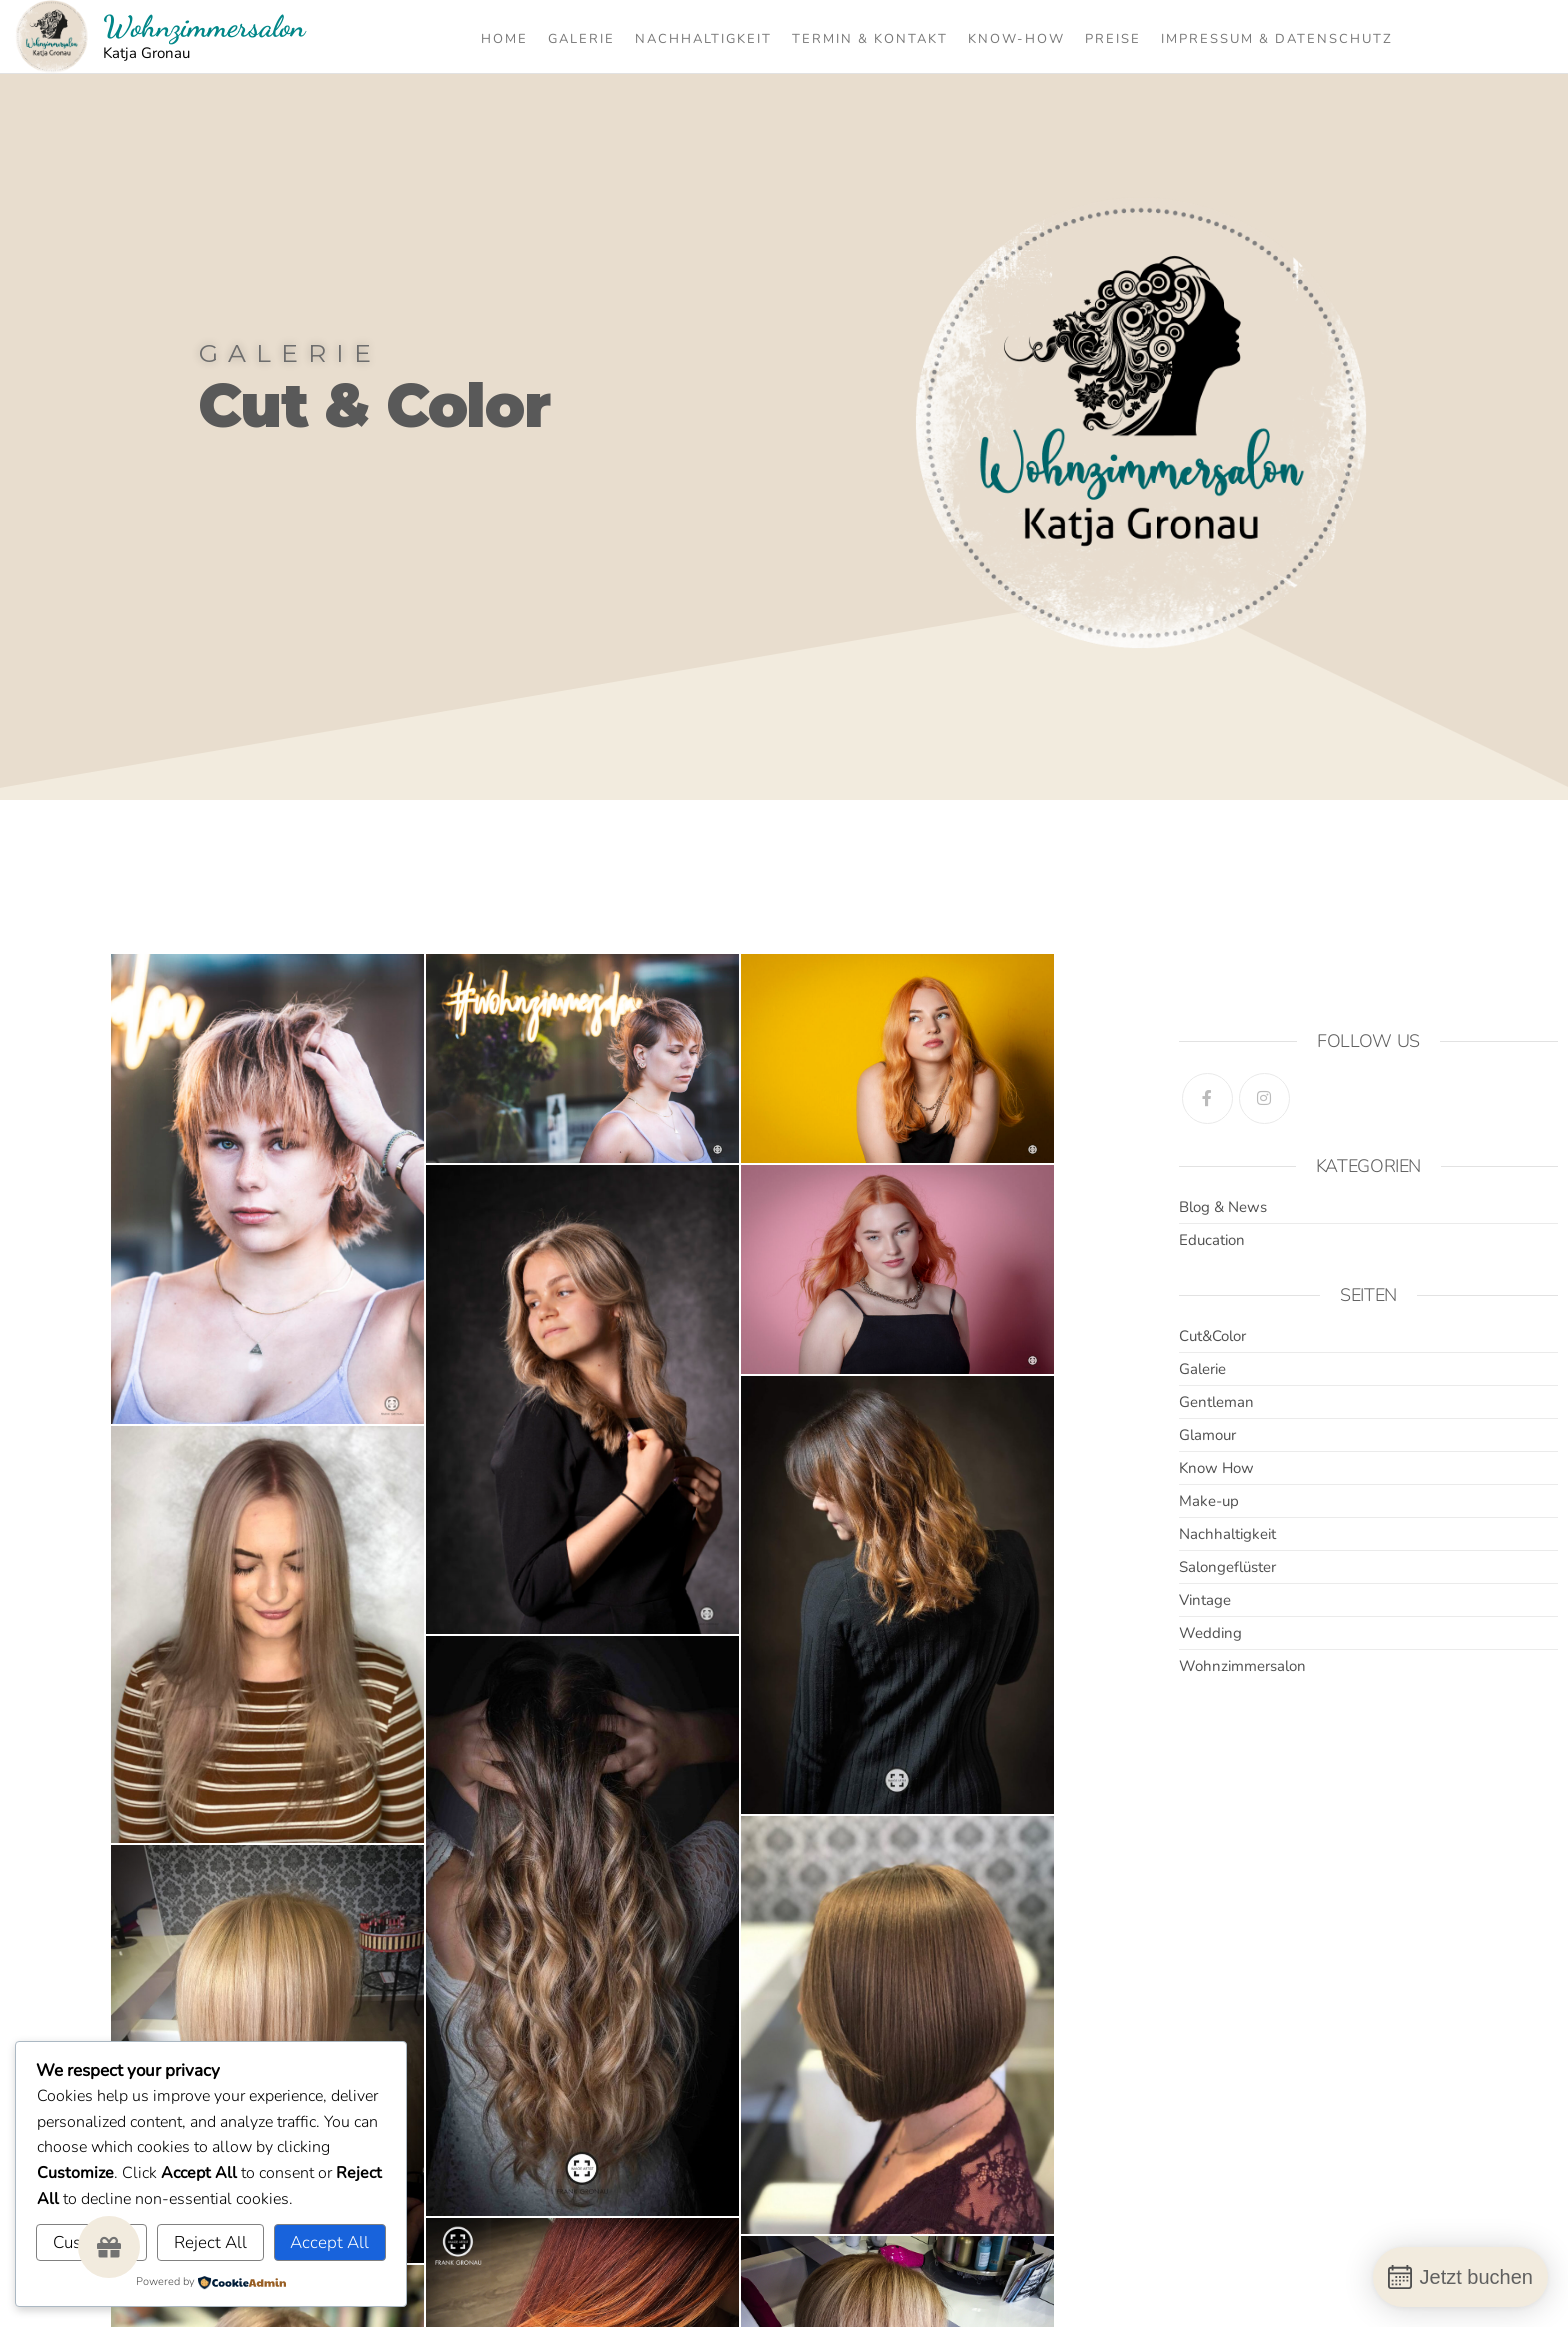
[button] (109, 2247)
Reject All (210, 2242)
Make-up (1209, 1501)
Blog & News (1223, 1207)
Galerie (581, 39)
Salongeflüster (1227, 1567)
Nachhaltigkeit (703, 39)
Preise (1113, 39)
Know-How (1016, 39)
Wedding (1210, 1633)
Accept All (329, 2242)
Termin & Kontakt (870, 39)
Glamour (1207, 1435)
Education (1212, 1240)
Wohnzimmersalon (204, 26)
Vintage (1205, 1600)
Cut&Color (1212, 1336)
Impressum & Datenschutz (1277, 39)
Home (504, 39)
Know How (1216, 1468)
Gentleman (1216, 1402)
